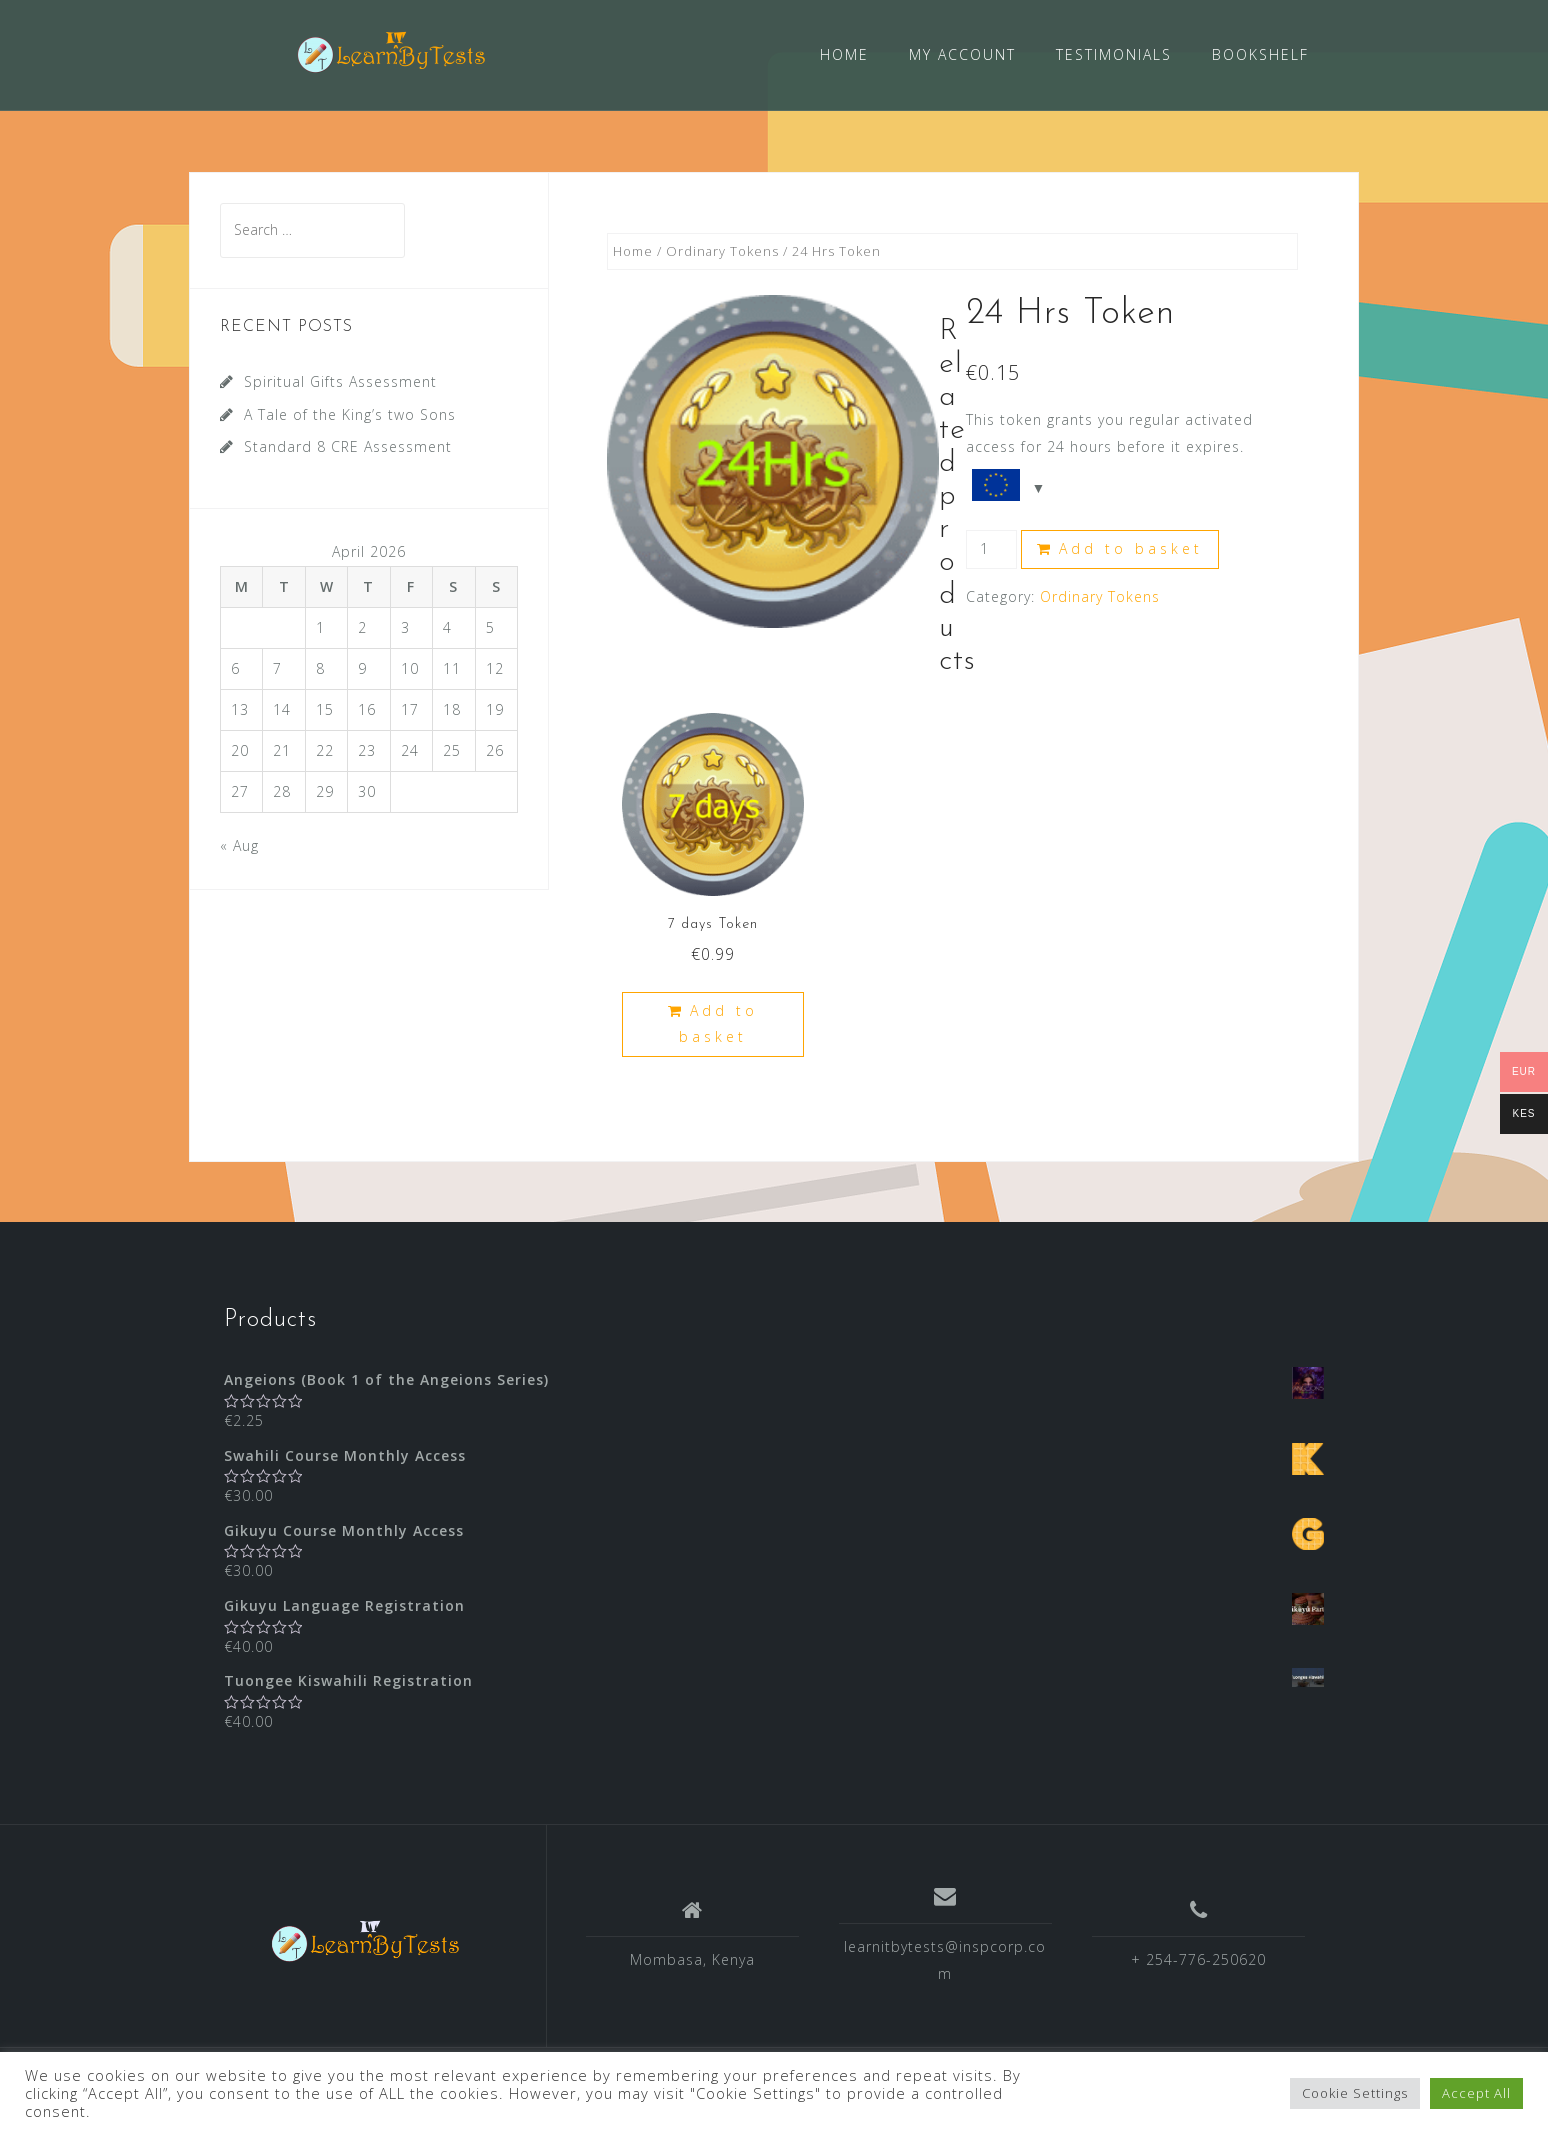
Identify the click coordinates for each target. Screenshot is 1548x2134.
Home (633, 250)
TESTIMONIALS (1114, 54)
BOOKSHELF (1260, 54)
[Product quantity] (991, 548)
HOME (844, 54)
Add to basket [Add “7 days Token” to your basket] (718, 1023)
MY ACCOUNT (962, 54)
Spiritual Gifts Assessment (340, 380)
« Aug (239, 843)
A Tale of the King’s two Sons (350, 413)
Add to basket (1131, 547)
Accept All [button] (1476, 2093)
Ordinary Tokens (722, 250)
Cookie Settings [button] (1355, 2093)
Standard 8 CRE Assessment (348, 445)
